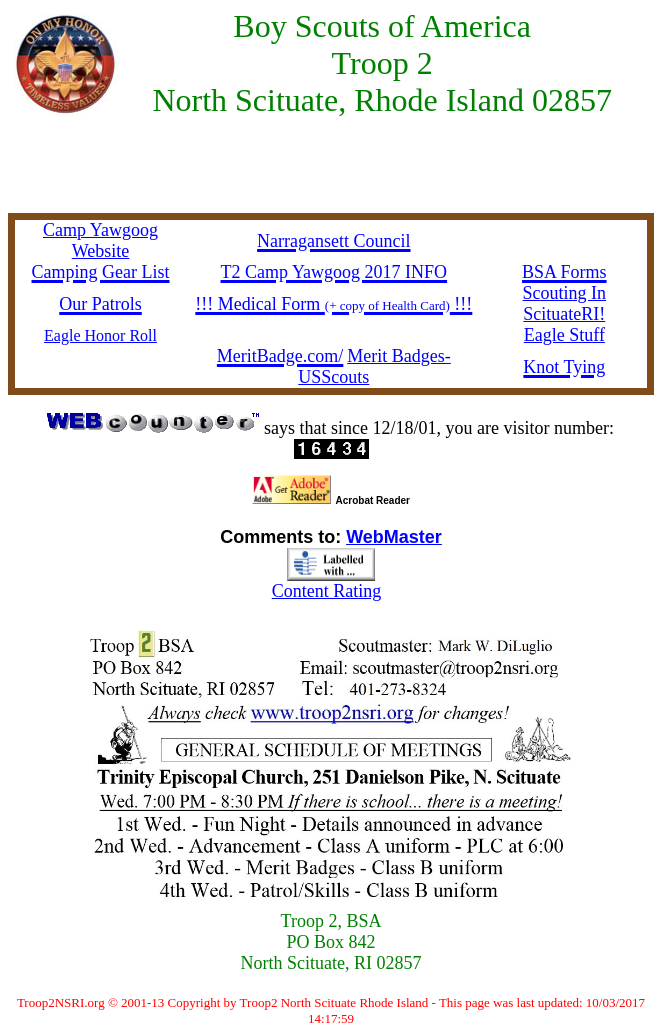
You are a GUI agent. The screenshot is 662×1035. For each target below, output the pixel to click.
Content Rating (327, 591)
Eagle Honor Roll (100, 335)
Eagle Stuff (564, 335)
